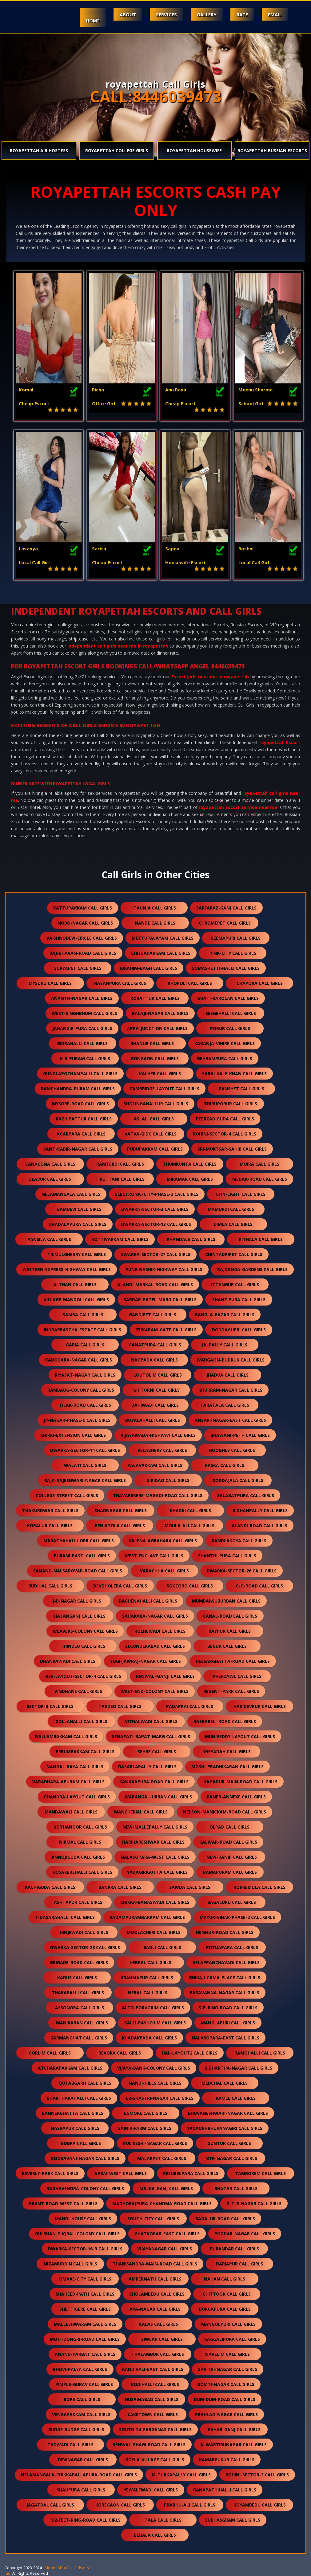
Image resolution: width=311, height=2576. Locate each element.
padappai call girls (189, 1706)
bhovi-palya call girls (80, 2369)
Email (275, 14)
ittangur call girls (235, 1284)
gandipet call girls (152, 1315)
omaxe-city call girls (85, 2279)
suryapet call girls (78, 968)
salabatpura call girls (245, 1495)
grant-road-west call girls (63, 2203)
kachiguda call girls (50, 1887)
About (128, 14)
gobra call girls (81, 2143)
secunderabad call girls (155, 1646)
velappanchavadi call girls (226, 1962)
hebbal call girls (150, 1962)
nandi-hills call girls (155, 2083)
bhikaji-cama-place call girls (224, 1977)
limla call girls (233, 1224)
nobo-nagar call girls (85, 923)
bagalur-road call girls (225, 2218)
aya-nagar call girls (155, 2309)
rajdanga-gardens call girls (252, 1269)
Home (93, 21)
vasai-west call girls (121, 2173)
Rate (242, 14)
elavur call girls (50, 1179)
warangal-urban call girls (158, 1797)
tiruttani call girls (120, 1179)
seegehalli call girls (230, 1013)
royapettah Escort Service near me (238, 807)
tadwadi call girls (70, 2444)
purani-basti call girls (82, 1556)
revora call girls (119, 2053)
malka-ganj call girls (166, 2188)
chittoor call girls (227, 2294)
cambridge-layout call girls (164, 1089)
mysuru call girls (50, 983)
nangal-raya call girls (74, 1767)
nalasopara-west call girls (155, 1857)
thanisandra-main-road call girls (155, 2264)
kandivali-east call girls (152, 2369)
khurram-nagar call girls (230, 1390)
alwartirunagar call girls (233, 2444)
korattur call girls (155, 998)
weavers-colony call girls (85, 1631)
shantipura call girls (238, 1299)
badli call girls (162, 1947)
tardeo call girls (120, 1706)
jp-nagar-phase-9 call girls (77, 1420)
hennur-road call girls (224, 1932)
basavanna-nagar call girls (224, 1992)
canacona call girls (50, 1164)
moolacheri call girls (154, 1932)
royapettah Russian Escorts (272, 150)
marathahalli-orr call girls (78, 1541)
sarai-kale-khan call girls (234, 1073)
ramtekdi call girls (120, 1164)
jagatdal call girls (50, 2505)
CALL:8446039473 (155, 96)
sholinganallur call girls (156, 1104)
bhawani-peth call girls (240, 1435)
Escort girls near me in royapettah (210, 677)
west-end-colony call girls (155, 1691)
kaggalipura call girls (232, 2339)
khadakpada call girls (149, 2038)
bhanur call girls (152, 1043)
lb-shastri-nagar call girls (159, 2098)
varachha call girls (164, 1571)
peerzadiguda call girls (225, 1119)
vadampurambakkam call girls (147, 1917)
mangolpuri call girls (228, 2324)
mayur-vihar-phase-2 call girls (237, 1917)
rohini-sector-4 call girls (224, 1134)
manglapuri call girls (228, 2023)
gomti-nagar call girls (225, 2384)
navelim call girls (227, 2354)
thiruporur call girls (230, 1104)
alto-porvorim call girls (153, 2008)
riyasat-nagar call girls (85, 1375)
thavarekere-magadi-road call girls (157, 1495)
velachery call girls (162, 1450)
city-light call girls (240, 1194)
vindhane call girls (78, 1691)
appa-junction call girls (157, 1028)
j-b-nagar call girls (77, 1601)
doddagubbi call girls (239, 1330)
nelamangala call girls (71, 1194)
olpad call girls (229, 1827)
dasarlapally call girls (147, 1767)
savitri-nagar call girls (227, 2369)
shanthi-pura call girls (227, 1556)
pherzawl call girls (237, 1676)
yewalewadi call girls (151, 2490)
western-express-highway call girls (66, 1269)
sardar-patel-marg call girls (160, 1299)
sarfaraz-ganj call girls (226, 908)
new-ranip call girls (231, 1857)
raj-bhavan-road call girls (83, 953)
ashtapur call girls (78, 1902)
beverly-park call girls (50, 2173)
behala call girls (155, 2535)
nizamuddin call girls (70, 2264)
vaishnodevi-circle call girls (81, 938)
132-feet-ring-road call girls (85, 2520)
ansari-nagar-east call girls (230, 1420)
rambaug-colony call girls (80, 1390)
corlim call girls (50, 2053)
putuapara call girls (232, 1947)
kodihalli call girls (155, 2384)
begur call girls (227, 1646)
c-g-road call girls (259, 1586)
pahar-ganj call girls (234, 2429)
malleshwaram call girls (85, 2324)
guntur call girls (229, 2143)
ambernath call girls (155, 2279)
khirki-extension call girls (73, 1435)
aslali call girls (154, 1119)
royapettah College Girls (116, 150)
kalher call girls (160, 1073)
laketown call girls (153, 2414)
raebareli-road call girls (224, 1721)
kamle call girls (236, 2098)
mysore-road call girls (80, 1104)
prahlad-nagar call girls (226, 2414)
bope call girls (82, 2399)
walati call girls (85, 1465)
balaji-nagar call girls (160, 1013)
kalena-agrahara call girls (163, 1541)
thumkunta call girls (190, 1164)
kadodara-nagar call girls (78, 1360)
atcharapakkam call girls (70, 2068)
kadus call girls (77, 1977)
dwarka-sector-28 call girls (85, 1947)
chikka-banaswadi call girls (154, 1902)
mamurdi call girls (231, 1209)
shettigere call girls (85, 2309)
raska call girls (224, 1465)
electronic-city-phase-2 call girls (156, 1194)
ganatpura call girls (155, 1345)
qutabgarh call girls (85, 2083)
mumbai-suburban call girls (226, 1601)
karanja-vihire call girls (224, 1043)
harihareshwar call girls (153, 1842)
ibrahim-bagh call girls (148, 968)
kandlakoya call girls (239, 1541)
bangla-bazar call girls (224, 1315)
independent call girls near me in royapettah (117, 646)
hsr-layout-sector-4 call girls (83, 1676)
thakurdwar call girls (50, 1510)
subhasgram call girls (232, 2520)
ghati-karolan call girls (228, 998)
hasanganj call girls (80, 1616)
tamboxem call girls (260, 2173)
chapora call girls (260, 983)
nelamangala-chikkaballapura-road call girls (79, 2475)
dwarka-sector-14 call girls (85, 1450)
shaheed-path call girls (85, 2294)
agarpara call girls (81, 1134)
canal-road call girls (230, 1616)
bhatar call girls (235, 2188)
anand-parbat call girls (85, 2354)
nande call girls (155, 923)
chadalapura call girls (77, 1224)
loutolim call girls (158, 1375)
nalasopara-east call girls (225, 2038)
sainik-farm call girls (144, 2128)
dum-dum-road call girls (224, 2399)
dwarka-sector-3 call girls (155, 1209)
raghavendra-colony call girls (85, 2188)
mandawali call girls (71, 1812)
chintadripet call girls (233, 1254)
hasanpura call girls (120, 983)
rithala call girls (261, 1239)
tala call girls (163, 2520)
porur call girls (230, 1028)
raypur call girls (230, 1631)
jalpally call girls (224, 1345)
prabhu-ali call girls (189, 2505)
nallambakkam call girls (66, 1736)
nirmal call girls (80, 1842)
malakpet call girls (161, 2158)
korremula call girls (259, 1887)
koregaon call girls (120, 2505)
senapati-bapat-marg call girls (151, 1736)
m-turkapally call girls (181, 2475)
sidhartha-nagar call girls (238, 2068)
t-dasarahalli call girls (65, 1917)
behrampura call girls (224, 1058)
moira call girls (259, 1164)
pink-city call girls (232, 953)
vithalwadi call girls (151, 1721)
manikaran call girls (82, 2023)
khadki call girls (190, 1510)
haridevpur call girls (259, 1706)
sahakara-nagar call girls (155, 1616)
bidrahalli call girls (82, 1043)
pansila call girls (49, 1239)
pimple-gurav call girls (84, 2384)
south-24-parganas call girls (155, 2429)
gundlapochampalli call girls (80, 1073)
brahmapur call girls (147, 1977)
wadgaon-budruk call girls (231, 1360)
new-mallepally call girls (154, 1827)
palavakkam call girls (154, 1465)
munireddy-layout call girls (240, 1736)
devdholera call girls (120, 1586)
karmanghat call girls (78, 2038)
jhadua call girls (227, 1375)
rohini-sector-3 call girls (257, 2475)
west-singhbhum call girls (84, 1013)
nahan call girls (224, 2279)
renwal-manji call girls (165, 1676)
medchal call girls (224, 2083)
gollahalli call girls (81, 1721)
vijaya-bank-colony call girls (153, 2068)
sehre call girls (157, 1751)
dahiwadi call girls (155, 1405)
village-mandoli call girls (76, 1299)
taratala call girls (224, 1405)
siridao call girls (168, 1480)
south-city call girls (153, 2218)
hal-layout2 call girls (189, 2053)
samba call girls (83, 1315)
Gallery (207, 14)
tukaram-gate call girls (166, 1330)
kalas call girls (158, 2324)
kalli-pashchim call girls (155, 2023)
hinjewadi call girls (84, 1932)
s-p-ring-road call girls (228, 2008)
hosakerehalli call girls (82, 1872)
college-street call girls (67, 1495)
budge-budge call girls (76, 2429)
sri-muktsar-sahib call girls (232, 1149)
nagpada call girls (154, 1360)
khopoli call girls (190, 983)
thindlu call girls (83, 1646)
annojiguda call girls (78, 1857)
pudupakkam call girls (155, 1149)
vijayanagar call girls (164, 2249)
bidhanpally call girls (260, 1510)
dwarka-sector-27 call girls (155, 1254)
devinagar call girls (83, 2460)
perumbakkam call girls (85, 1751)
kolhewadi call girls (159, 1631)
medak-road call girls (259, 1179)
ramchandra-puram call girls (78, 1089)
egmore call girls (145, 2113)
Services (166, 14)
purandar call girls (234, 2249)
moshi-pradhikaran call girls (227, 1767)
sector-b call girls (50, 1706)
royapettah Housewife (194, 150)
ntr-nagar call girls (231, 2158)
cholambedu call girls (157, 2294)
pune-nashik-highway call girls (164, 1269)
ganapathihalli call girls (224, 2490)
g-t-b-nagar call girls (253, 2203)
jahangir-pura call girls (82, 1028)
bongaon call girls (155, 1058)
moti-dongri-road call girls (85, 2339)
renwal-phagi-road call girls (149, 2444)
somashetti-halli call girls (226, 968)
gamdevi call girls (79, 1209)
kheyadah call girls (226, 1751)
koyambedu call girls (259, 2505)
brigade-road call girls (79, 1962)
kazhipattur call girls (84, 1119)
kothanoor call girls (80, 1827)
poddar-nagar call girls (244, 2234)
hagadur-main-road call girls (240, 1782)
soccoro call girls (190, 1586)
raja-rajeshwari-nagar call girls (85, 1480)
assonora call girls (79, 2008)
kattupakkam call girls (82, 908)
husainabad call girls (151, 2399)
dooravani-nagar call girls (85, 2158)
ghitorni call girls (156, 1390)
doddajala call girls (237, 1480)
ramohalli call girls (259, 2053)
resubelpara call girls (190, 2173)
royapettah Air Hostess (39, 150)
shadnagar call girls (120, 1510)
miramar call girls (190, 1179)
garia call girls (85, 1345)
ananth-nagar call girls (82, 998)
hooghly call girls (232, 1450)
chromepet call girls (225, 923)
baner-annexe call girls (236, 1797)
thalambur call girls (157, 2354)
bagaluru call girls (231, 1902)
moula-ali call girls (189, 1525)
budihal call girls (50, 1586)
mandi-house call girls (83, 2218)
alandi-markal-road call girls (155, 1284)
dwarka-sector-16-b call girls (85, 2249)
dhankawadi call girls (67, 1661)
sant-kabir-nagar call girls (77, 1149)
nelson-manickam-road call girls (224, 1812)
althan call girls (75, 1284)
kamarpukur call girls (226, 2460)
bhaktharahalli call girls (79, 2098)
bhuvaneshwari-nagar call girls (228, 2113)
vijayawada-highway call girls (158, 1435)
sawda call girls (189, 1887)
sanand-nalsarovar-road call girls (77, 1571)
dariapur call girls (239, 2264)
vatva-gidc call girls (151, 1134)
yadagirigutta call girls (157, 1872)
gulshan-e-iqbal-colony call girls (77, 2234)
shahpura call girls (81, 2490)
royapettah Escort (279, 742)
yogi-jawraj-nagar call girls (145, 1661)
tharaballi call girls (78, 1992)
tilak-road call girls (85, 1405)
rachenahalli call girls (148, 1601)
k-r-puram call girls (85, 1058)
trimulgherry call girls (76, 1254)
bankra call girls (120, 1887)
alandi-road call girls (259, 1525)
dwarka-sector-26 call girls (242, 1571)
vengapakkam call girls (81, 2414)
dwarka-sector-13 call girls (156, 1224)
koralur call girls (50, 1525)
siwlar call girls (162, 2339)
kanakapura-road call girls (154, 1782)
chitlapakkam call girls (160, 953)
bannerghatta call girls (72, 2113)
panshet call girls (241, 1089)
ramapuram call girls (230, 1872)
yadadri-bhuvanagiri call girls (224, 2128)
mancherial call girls (141, 1812)
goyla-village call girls (154, 2460)
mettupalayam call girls (162, 938)
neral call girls (147, 1992)
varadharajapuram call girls (68, 1782)
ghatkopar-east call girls (167, 2234)
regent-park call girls (231, 1691)
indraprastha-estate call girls (82, 1330)
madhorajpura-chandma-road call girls (162, 2203)
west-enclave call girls (154, 1556)
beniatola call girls (120, 1525)
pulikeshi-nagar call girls (155, 2143)
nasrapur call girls (75, 2128)
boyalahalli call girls (152, 1420)
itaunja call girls (154, 908)
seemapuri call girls (236, 938)
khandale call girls (191, 1239)
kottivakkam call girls (120, 1239)
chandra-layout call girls (77, 1797)
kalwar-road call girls (228, 1842)
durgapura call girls (225, 2309)
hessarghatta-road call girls (233, 1661)
